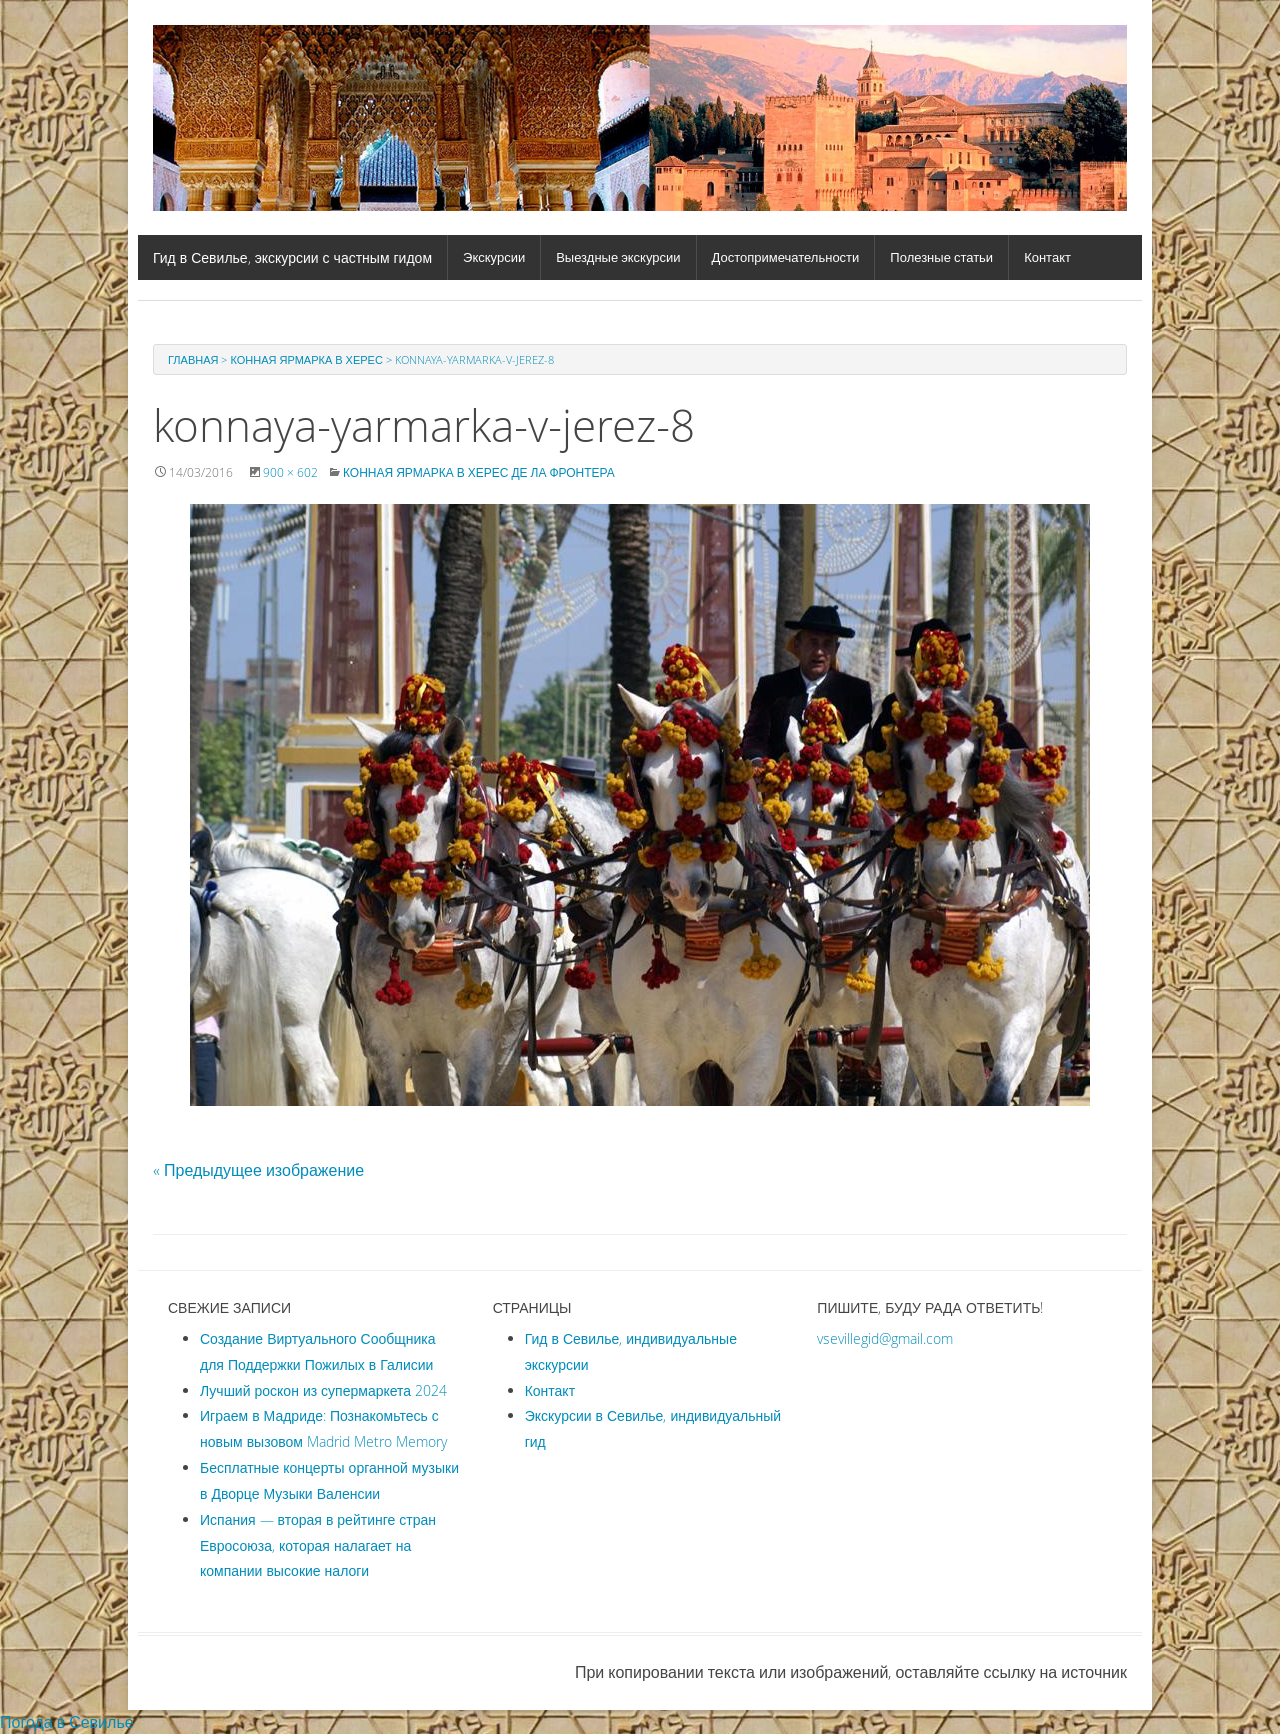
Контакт (1047, 257)
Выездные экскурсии (618, 257)
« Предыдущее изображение (258, 1170)
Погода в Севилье (67, 1722)
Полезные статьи (941, 257)
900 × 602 (290, 472)
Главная (193, 359)
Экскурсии (494, 257)
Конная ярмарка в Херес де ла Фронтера (479, 472)
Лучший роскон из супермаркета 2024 (323, 1390)
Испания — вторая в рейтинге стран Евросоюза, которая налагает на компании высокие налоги (318, 1545)
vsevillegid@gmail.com (885, 1338)
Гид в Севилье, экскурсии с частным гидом (292, 257)
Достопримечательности (786, 257)
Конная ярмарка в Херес (306, 359)
